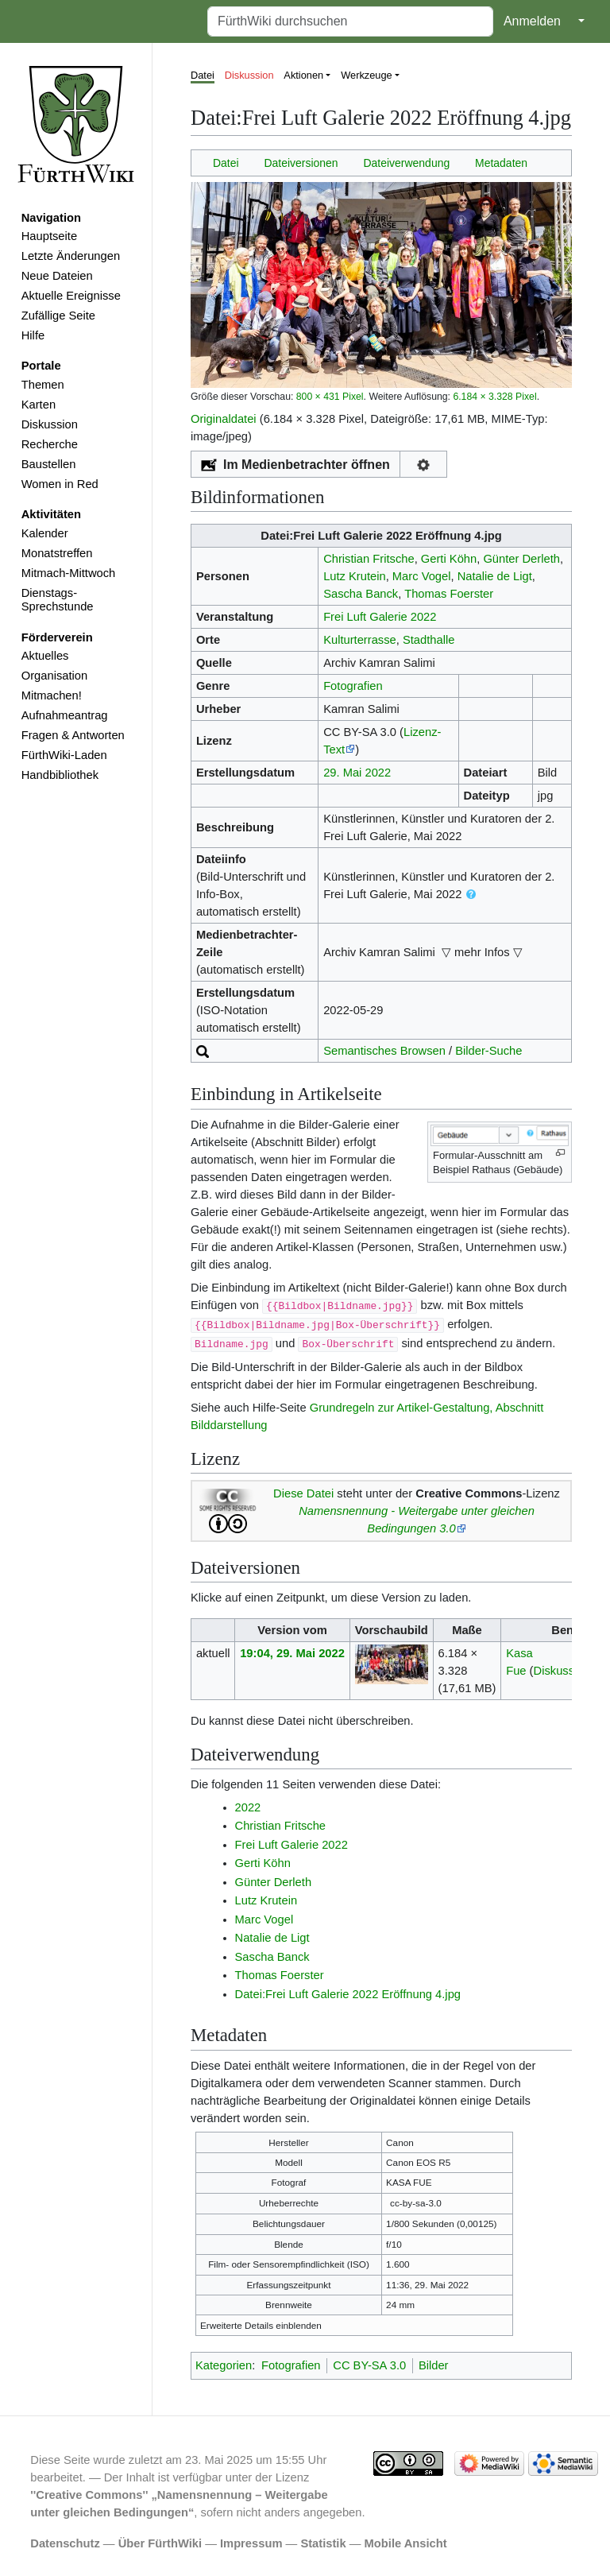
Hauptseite (49, 236)
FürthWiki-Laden (64, 755)
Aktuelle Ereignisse (71, 295)
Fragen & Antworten (73, 735)
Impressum (251, 2543)
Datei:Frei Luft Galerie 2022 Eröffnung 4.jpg (348, 1994)
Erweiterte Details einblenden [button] (261, 2325)
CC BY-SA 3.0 (369, 2365)
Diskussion (49, 424)
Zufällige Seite (58, 315)
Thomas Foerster (448, 593)
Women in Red (59, 484)
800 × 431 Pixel (330, 396)
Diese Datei (303, 1493)
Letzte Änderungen (70, 256)
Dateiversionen (301, 163)
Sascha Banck (360, 593)
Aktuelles (45, 655)
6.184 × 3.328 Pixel (494, 396)
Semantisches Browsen (384, 1050)
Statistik (323, 2543)
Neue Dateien (57, 275)
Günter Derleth (521, 558)
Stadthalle (428, 639)
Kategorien (223, 2365)
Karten (38, 404)
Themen (42, 384)
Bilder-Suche (488, 1050)
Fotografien (352, 686)
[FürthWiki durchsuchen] (350, 21)
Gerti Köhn (449, 558)
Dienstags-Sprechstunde (57, 600)
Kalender (44, 533)
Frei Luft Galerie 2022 (379, 616)
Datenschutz (65, 2543)
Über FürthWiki (160, 2543)
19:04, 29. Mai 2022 (292, 1653)
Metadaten (501, 163)
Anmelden (532, 21)
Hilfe (32, 335)
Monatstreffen (57, 553)
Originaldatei (224, 419)
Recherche (49, 444)
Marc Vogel (421, 576)
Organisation (54, 675)
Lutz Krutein (354, 576)
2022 (378, 772)
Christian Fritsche (369, 558)
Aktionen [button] (303, 75)
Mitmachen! (51, 695)
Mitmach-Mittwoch (68, 573)
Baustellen (48, 464)
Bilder (434, 2365)
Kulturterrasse (359, 639)
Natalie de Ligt (495, 576)
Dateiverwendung (406, 163)
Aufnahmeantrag (64, 715)
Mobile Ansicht (406, 2543)
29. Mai (342, 772)
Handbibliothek (59, 775)
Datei (202, 75)
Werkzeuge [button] (366, 75)
